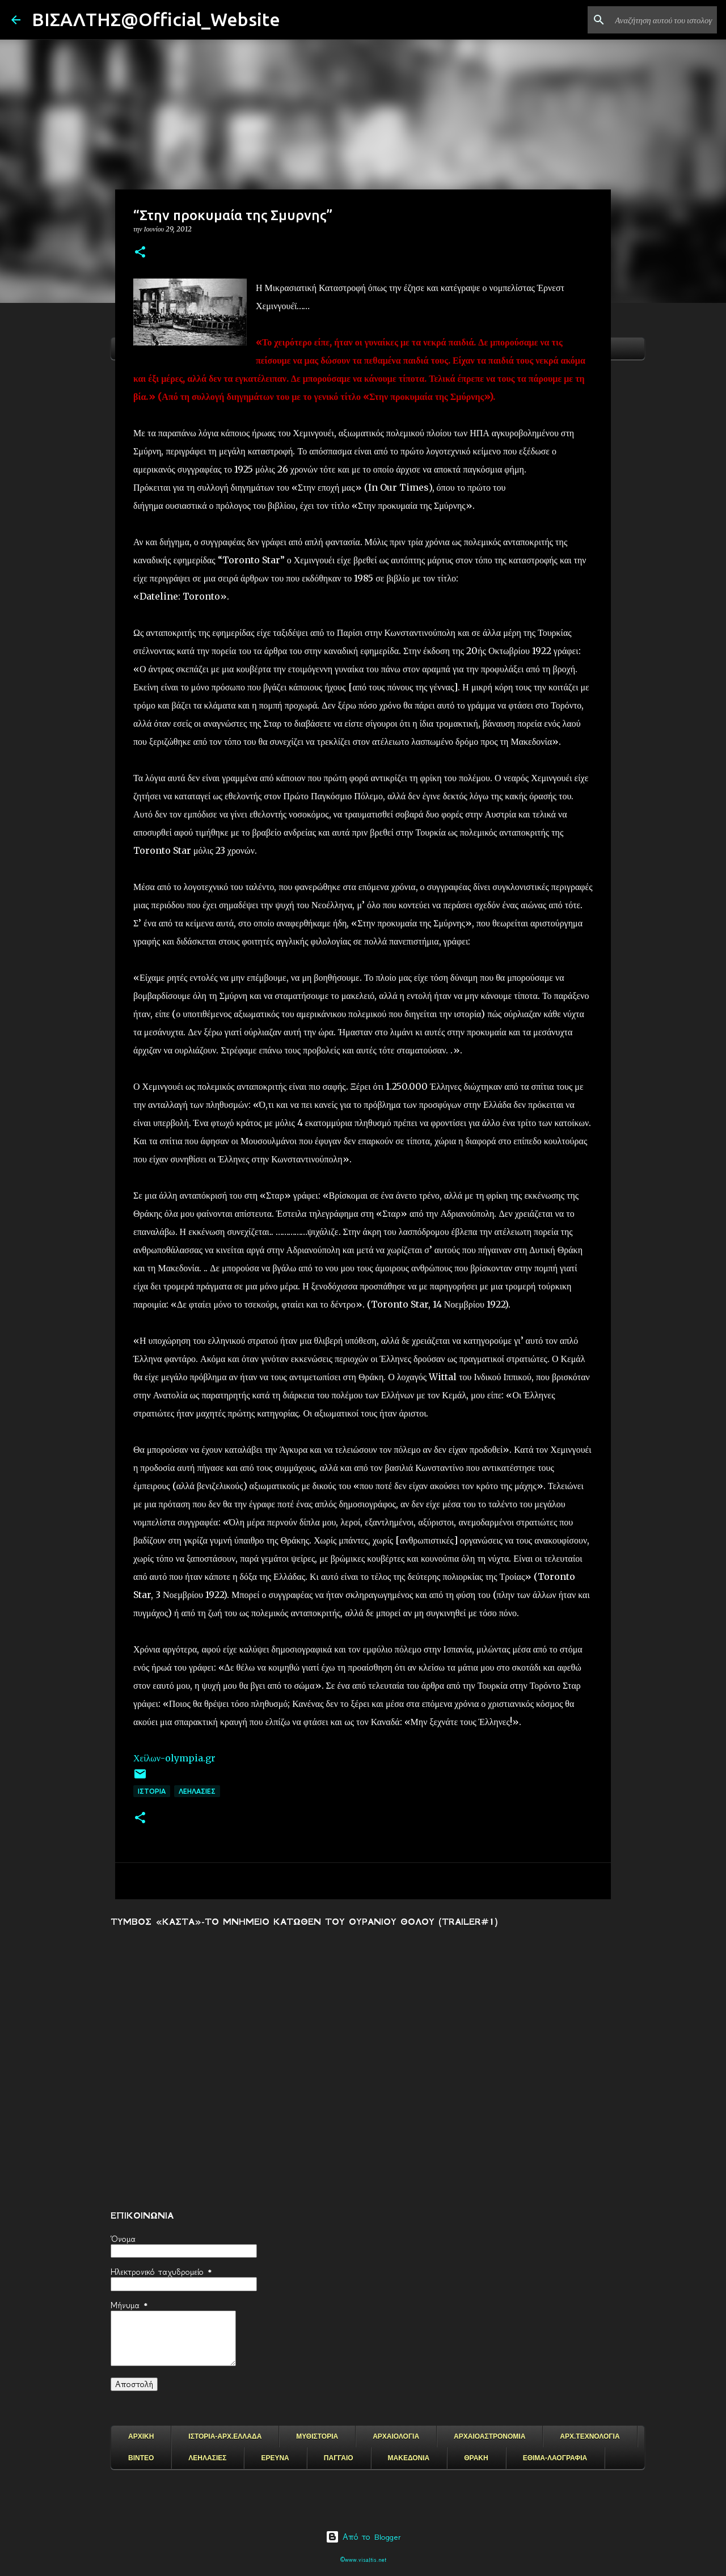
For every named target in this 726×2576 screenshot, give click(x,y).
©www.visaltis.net (363, 2560)
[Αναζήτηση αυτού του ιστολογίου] (657, 19)
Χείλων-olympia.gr (174, 1758)
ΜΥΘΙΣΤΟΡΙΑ (317, 2436)
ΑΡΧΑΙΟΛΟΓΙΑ (396, 2436)
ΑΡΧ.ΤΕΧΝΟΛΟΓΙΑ (589, 2436)
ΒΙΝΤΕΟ (141, 2458)
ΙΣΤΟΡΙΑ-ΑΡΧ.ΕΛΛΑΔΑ (224, 2436)
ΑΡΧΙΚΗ (141, 2436)
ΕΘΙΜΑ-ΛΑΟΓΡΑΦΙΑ (555, 2458)
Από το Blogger (363, 2537)
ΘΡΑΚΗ (476, 2458)
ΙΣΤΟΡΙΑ (152, 1791)
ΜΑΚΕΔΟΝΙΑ (409, 2458)
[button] (140, 252)
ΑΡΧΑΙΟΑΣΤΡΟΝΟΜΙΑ (489, 2436)
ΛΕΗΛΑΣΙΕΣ (197, 1791)
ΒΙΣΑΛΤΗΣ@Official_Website (156, 19)
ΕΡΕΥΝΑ (275, 2458)
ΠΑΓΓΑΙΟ (338, 2458)
